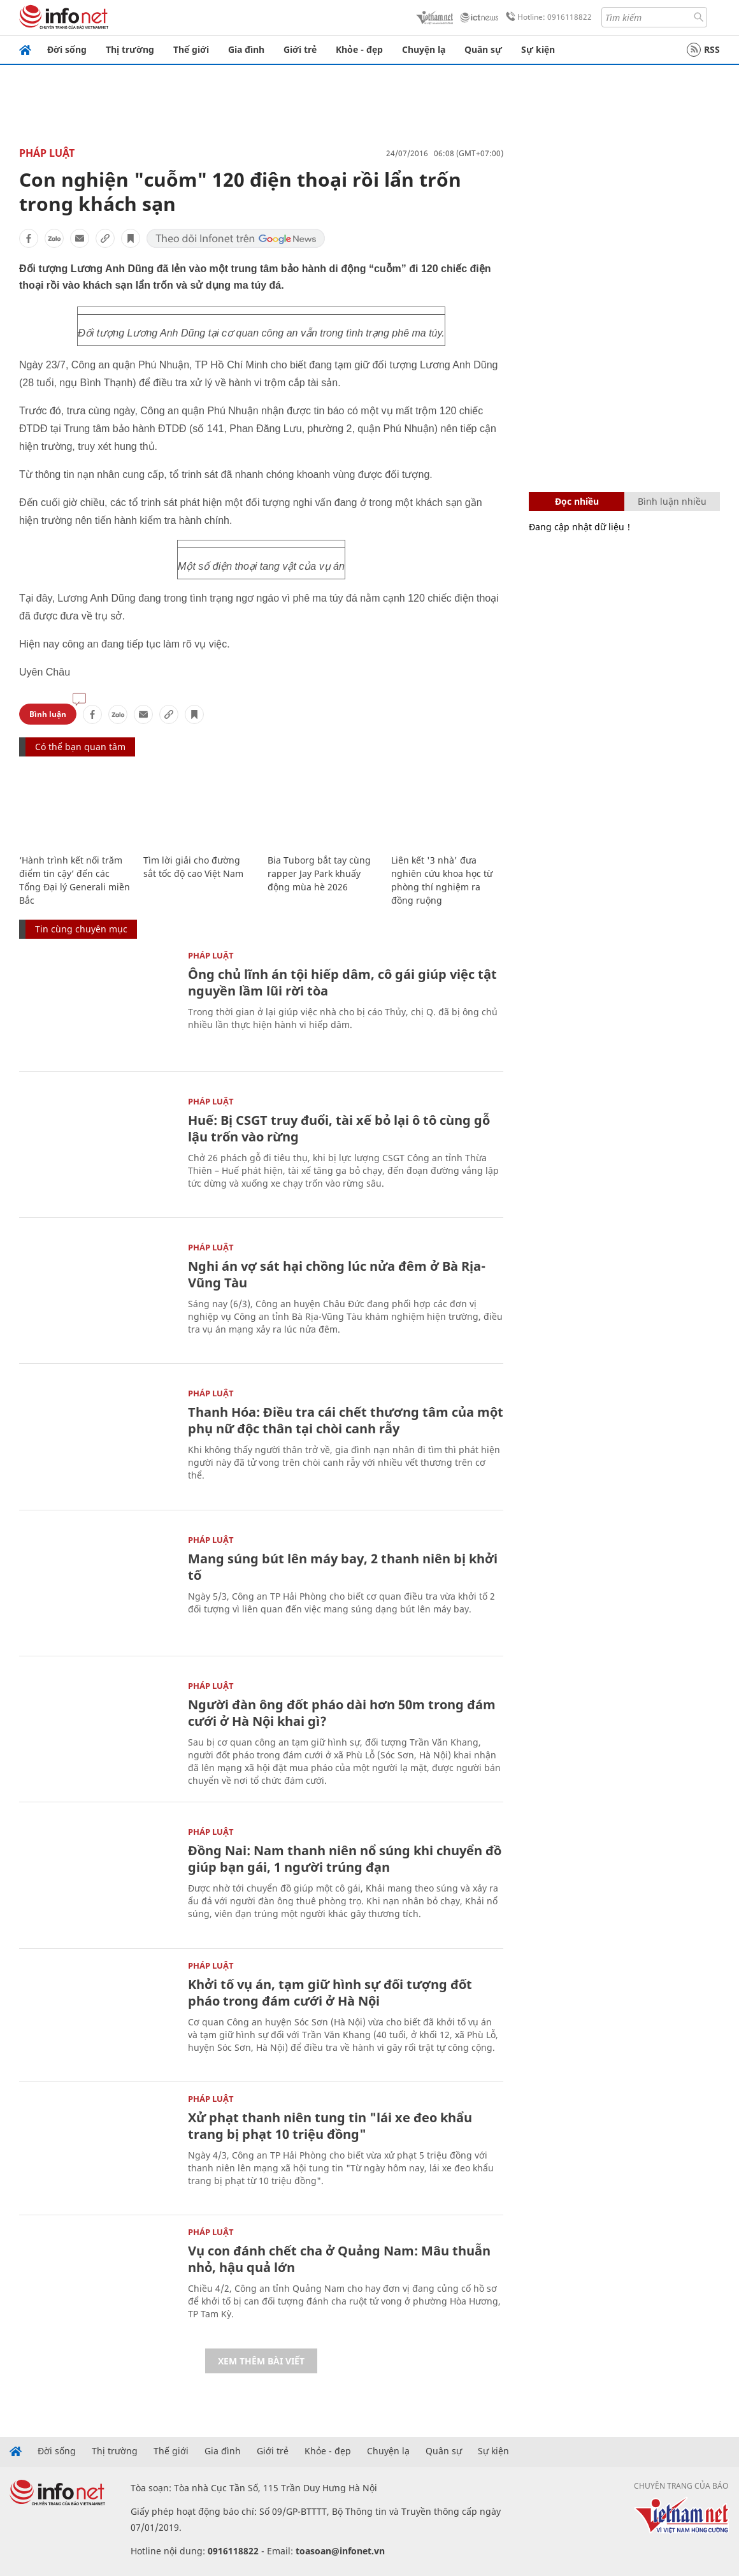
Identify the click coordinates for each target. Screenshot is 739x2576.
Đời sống (67, 49)
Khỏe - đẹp (359, 49)
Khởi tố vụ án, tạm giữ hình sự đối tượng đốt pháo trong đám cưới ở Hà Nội (330, 1992)
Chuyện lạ (423, 49)
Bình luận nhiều (672, 501)
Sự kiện (538, 49)
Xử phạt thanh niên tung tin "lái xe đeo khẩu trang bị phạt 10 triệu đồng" (330, 2126)
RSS (703, 50)
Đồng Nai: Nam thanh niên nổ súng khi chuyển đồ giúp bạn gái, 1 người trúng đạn (344, 1859)
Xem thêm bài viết (261, 2361)
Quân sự (483, 49)
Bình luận (47, 714)
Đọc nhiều (577, 501)
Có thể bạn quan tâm (80, 747)
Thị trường (130, 49)
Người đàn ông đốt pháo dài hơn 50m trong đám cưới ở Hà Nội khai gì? (342, 1713)
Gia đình (246, 49)
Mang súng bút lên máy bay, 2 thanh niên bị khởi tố (343, 1567)
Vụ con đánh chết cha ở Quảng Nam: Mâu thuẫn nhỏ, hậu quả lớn (339, 2259)
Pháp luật (47, 153)
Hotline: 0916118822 (546, 17)
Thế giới (191, 49)
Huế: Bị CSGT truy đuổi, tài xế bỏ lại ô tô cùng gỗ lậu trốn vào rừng (339, 1128)
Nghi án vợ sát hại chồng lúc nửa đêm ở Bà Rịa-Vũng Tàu (336, 1274)
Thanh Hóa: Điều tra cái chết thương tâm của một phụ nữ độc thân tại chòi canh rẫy (345, 1420)
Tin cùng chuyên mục (81, 929)
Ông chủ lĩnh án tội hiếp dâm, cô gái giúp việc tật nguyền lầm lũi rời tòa (342, 982)
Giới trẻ (300, 49)
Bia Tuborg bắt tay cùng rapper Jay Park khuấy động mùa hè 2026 (319, 873)
